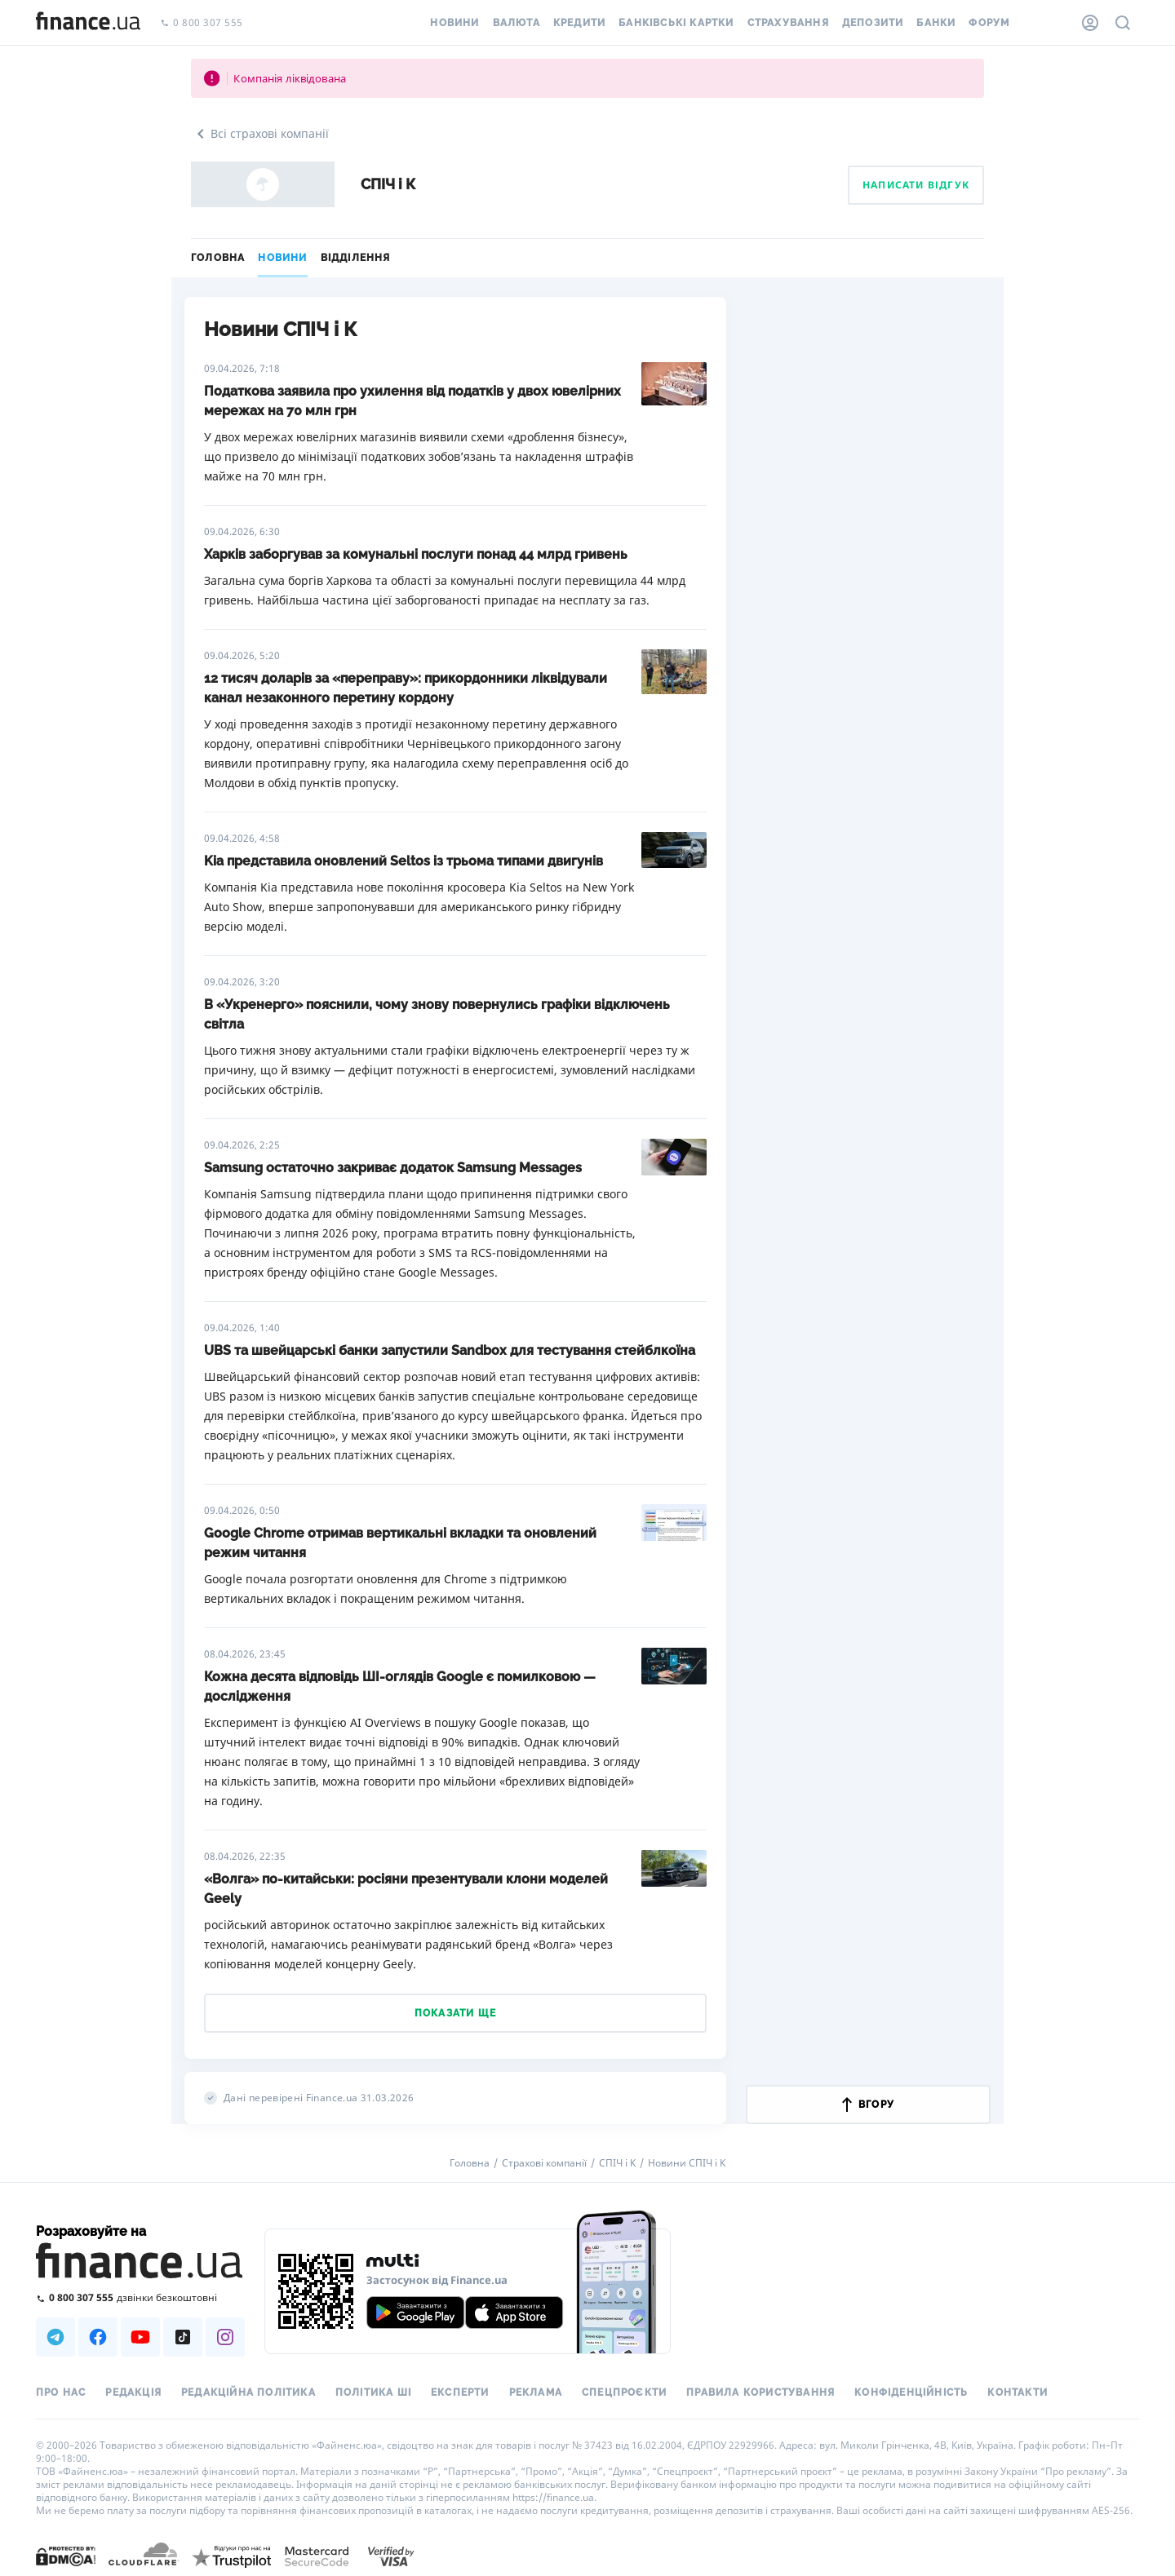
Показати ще (455, 2013)
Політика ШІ (373, 2392)
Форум (989, 23)
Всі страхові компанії (260, 134)
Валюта (516, 23)
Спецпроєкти (624, 2392)
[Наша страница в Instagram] (225, 2337)
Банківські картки (676, 23)
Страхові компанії (544, 2163)
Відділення (356, 257)
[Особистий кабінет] (1090, 23)
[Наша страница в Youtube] (140, 2337)
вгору (868, 2104)
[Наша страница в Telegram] (55, 2337)
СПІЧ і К (617, 2163)
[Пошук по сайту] (1122, 23)
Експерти (460, 2392)
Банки (936, 23)
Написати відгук (915, 185)
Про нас (61, 2392)
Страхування (788, 23)
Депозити (873, 23)
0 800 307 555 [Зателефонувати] (201, 23)
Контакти (1017, 2392)
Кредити (579, 23)
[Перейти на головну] (88, 23)
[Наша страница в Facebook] (98, 2337)
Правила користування (760, 2392)
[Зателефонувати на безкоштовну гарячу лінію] (140, 2297)
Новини (454, 23)
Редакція (133, 2392)
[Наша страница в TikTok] (182, 2337)
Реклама (535, 2392)
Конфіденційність (911, 2392)
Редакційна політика (248, 2392)
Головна (218, 257)
